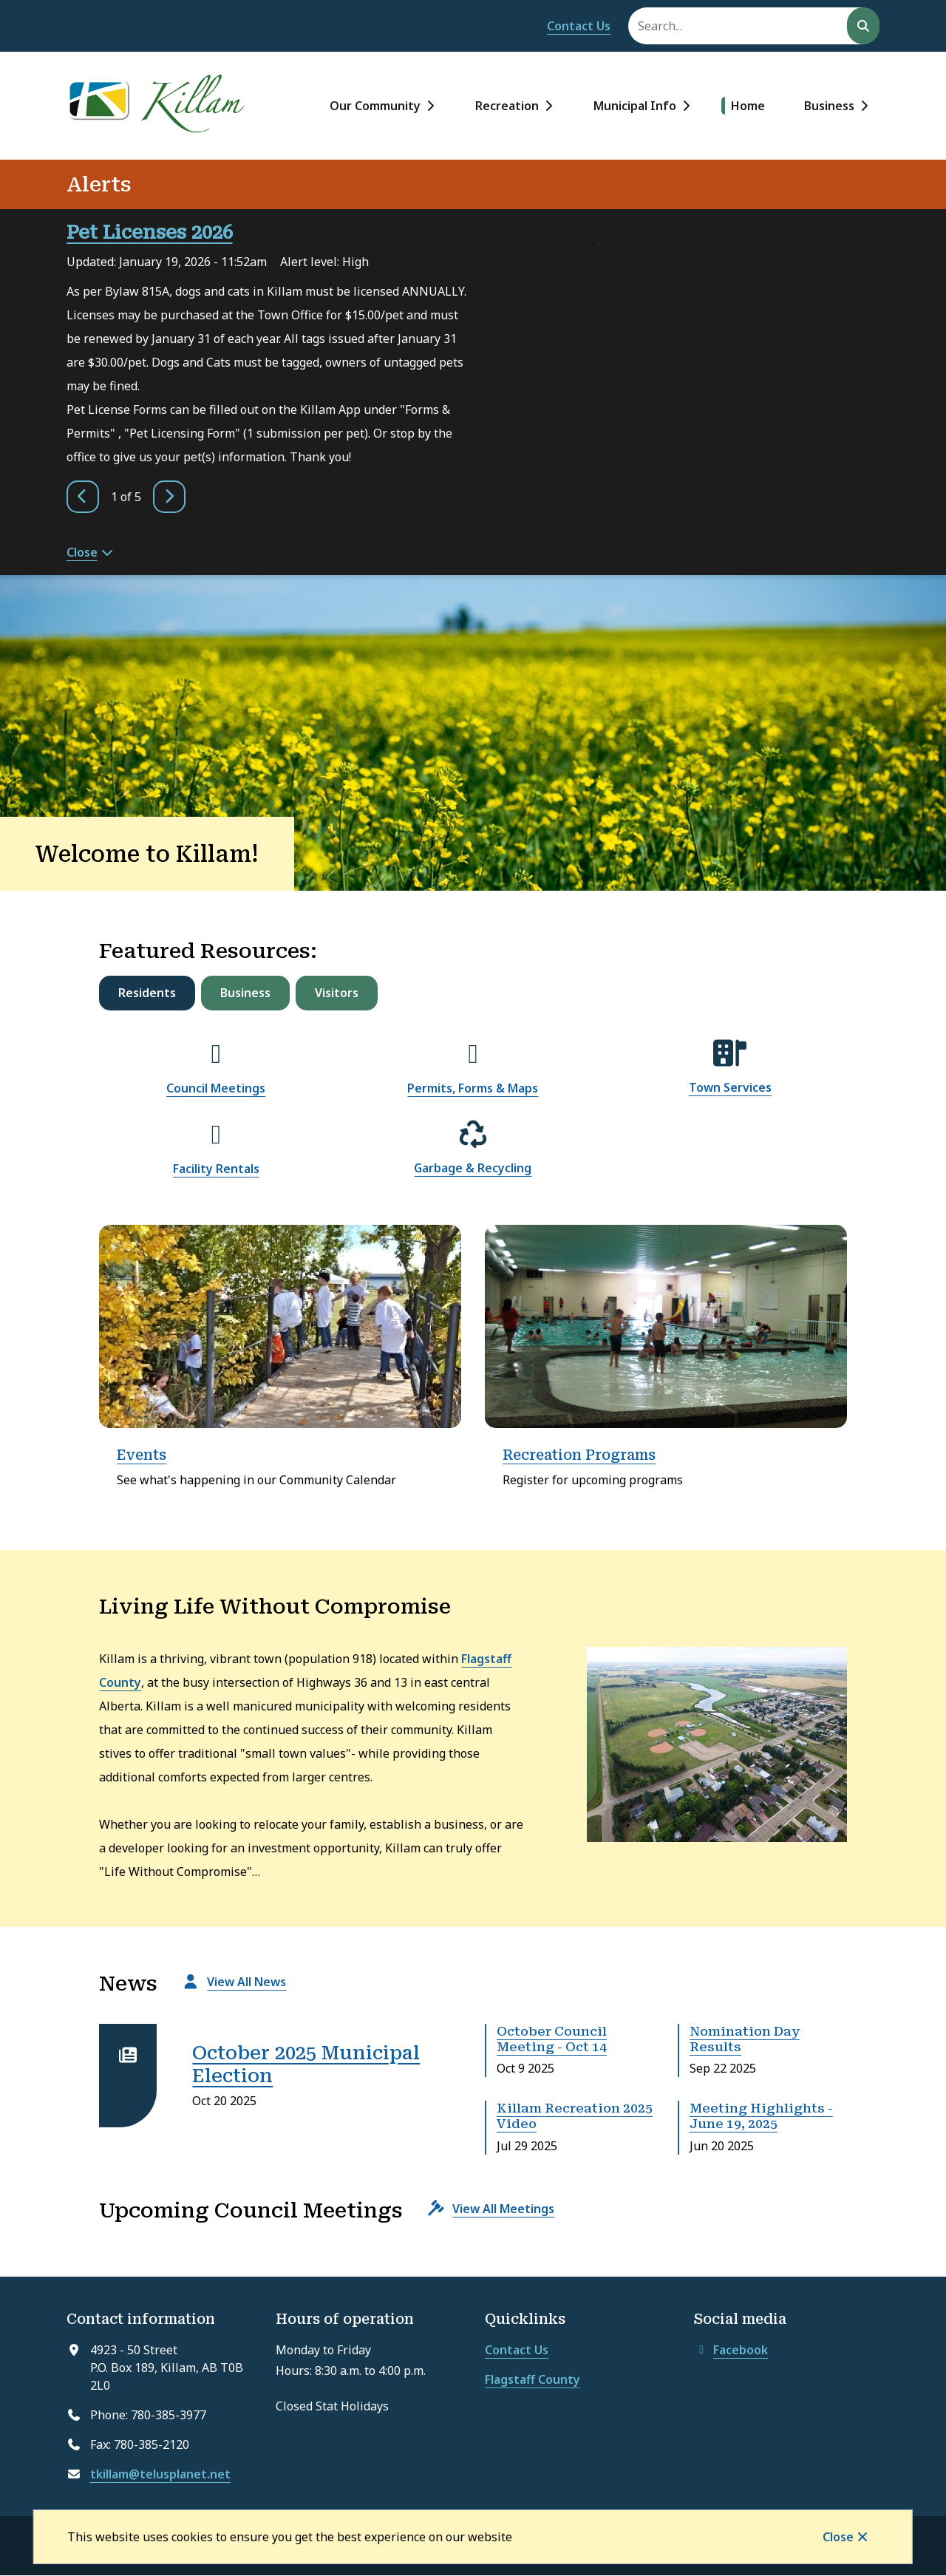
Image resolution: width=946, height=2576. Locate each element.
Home (748, 106)
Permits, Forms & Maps (472, 1088)
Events (141, 1455)
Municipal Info (634, 106)
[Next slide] (169, 496)
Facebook (731, 2350)
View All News (246, 1982)
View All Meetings (503, 2209)
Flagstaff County (532, 2379)
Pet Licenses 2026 (150, 232)
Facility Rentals (216, 1168)
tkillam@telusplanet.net (160, 2474)
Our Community (375, 106)
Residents (147, 993)
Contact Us (578, 26)
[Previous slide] (83, 496)
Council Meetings (215, 1088)
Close (838, 2537)
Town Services (730, 1087)
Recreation (507, 106)
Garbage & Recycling (472, 1168)
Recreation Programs (579, 1455)
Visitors (336, 993)
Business (829, 106)
